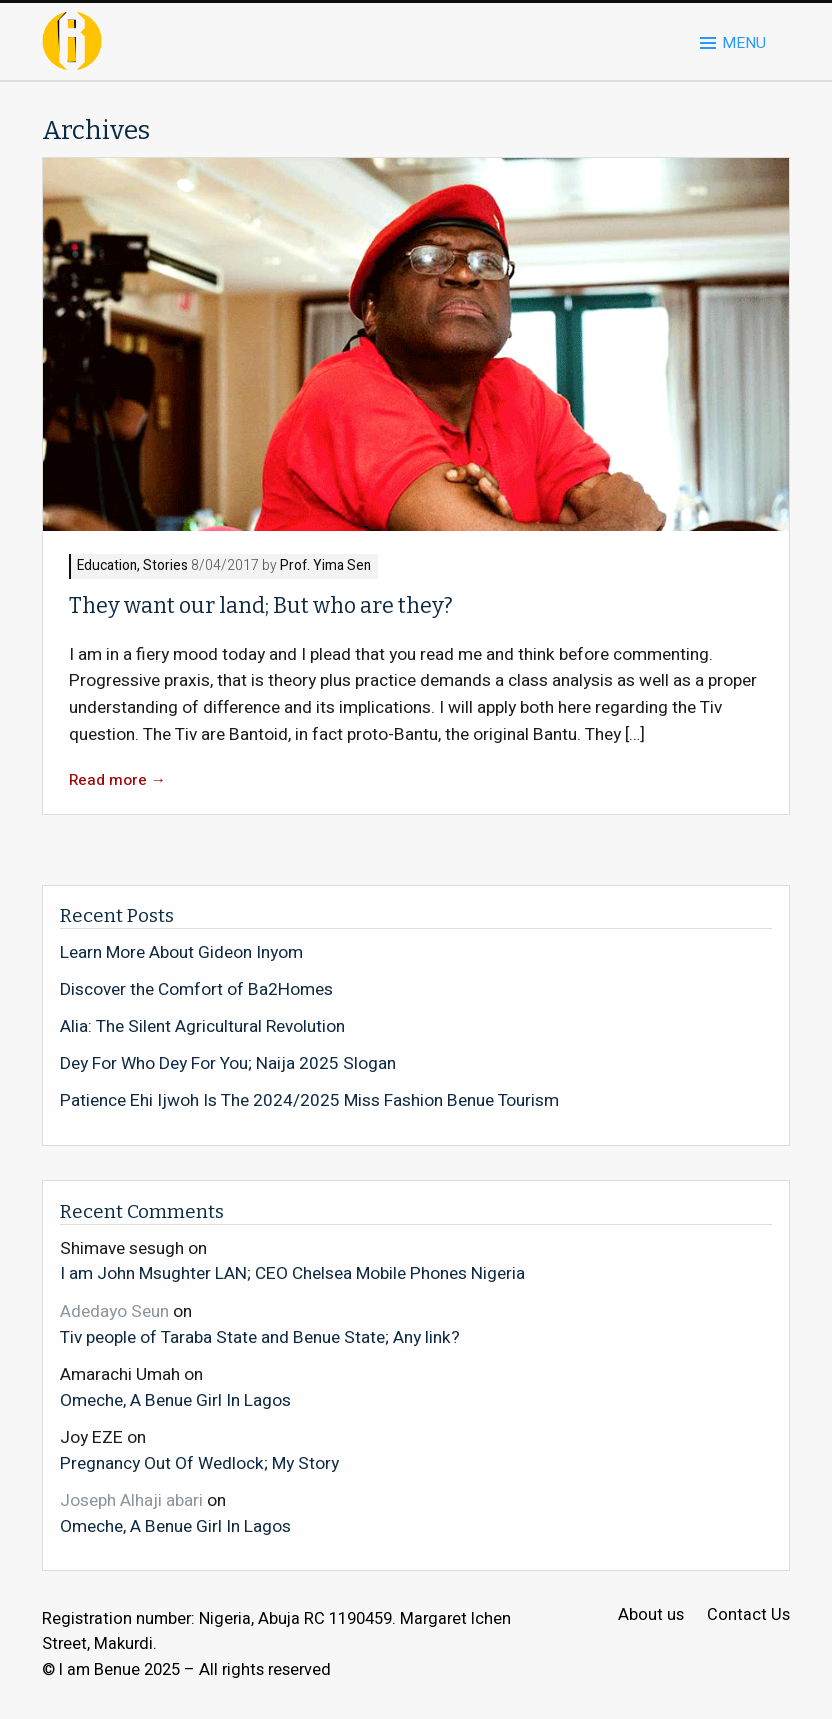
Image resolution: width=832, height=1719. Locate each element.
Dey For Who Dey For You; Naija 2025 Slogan (228, 1064)
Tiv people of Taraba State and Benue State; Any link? (260, 1337)
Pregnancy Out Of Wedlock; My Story (199, 1463)
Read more (118, 780)
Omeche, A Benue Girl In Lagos (175, 1400)
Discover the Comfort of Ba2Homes (196, 990)
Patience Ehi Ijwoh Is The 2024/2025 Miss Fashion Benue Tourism (309, 1101)
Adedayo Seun (114, 1311)
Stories (165, 566)
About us (651, 1615)
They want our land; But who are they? (261, 606)
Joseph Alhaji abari (131, 1500)
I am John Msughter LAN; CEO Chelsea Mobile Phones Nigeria (292, 1273)
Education (107, 566)
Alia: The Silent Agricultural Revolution (202, 1027)
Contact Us (748, 1615)
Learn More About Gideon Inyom (181, 953)
